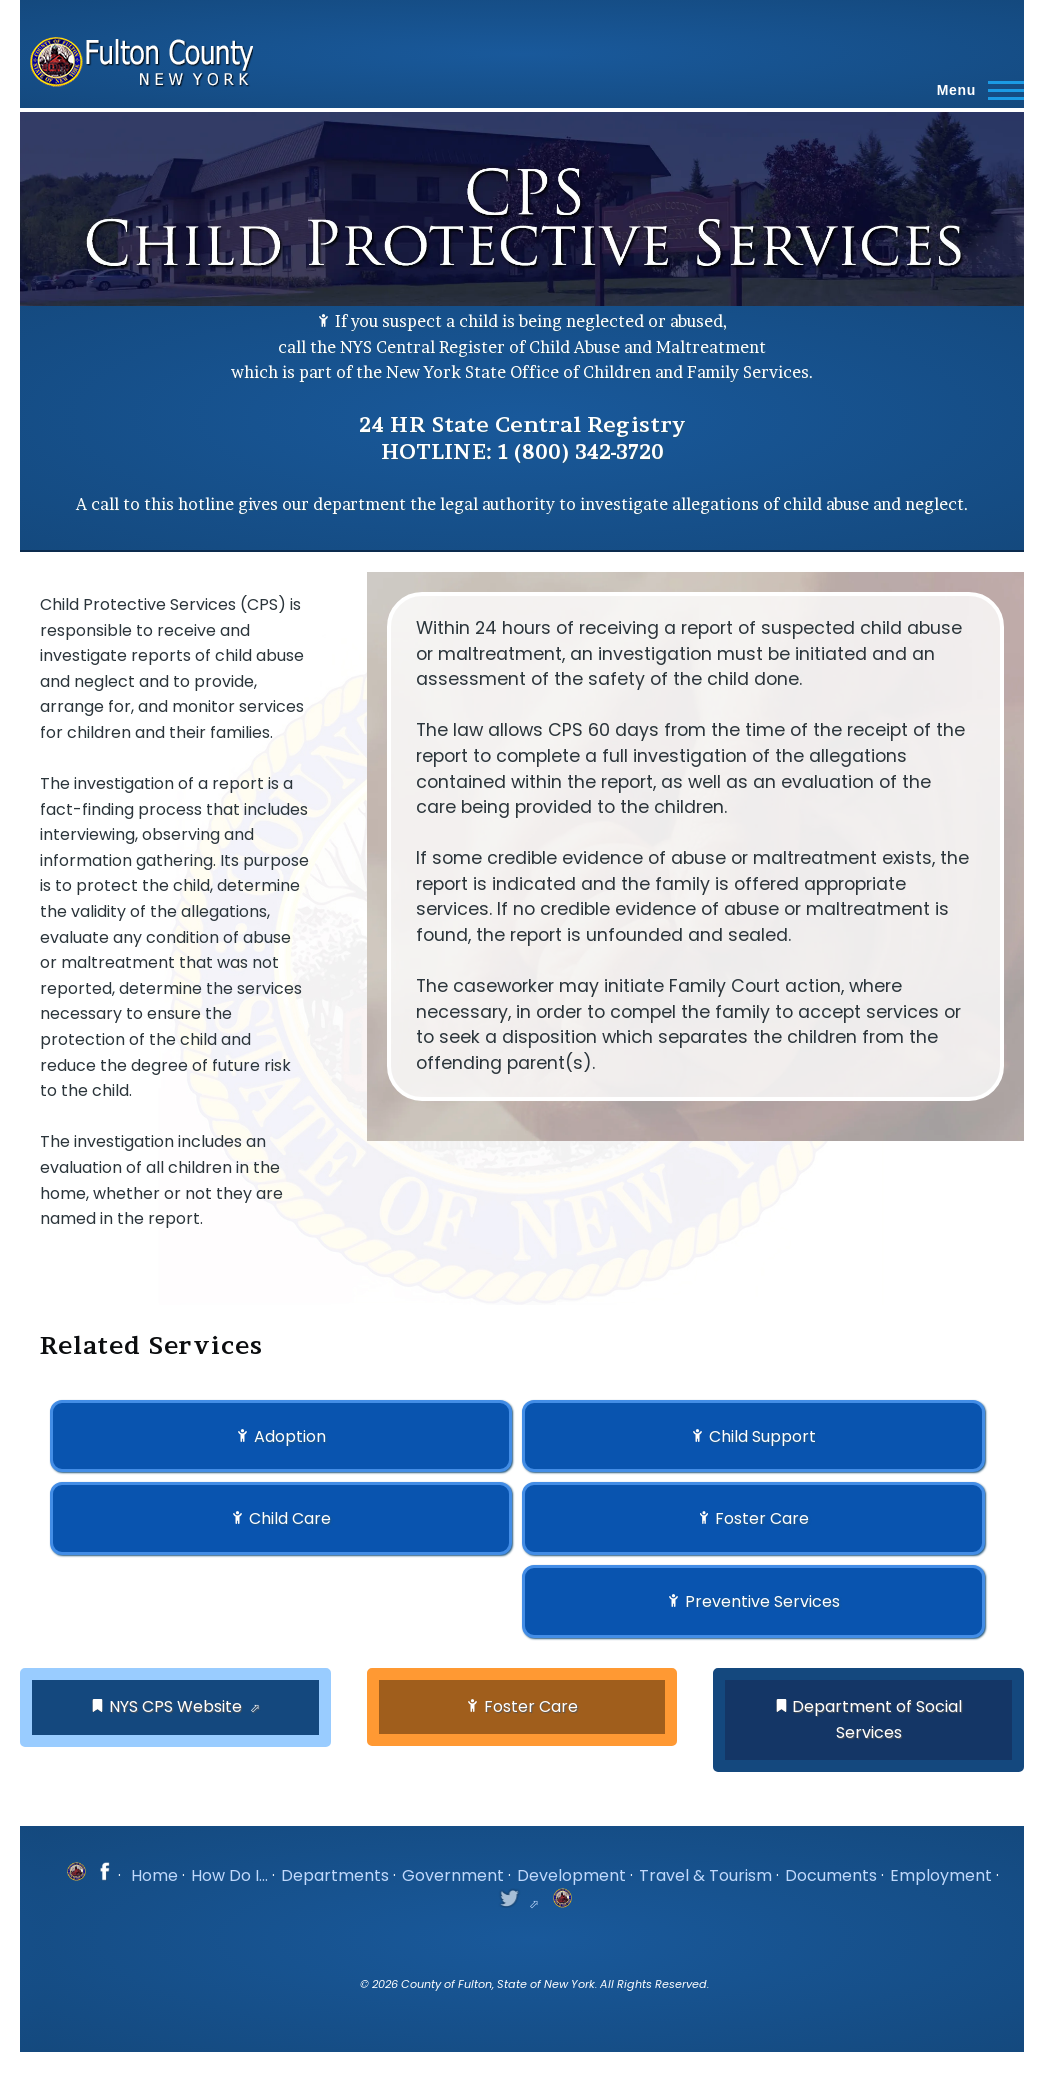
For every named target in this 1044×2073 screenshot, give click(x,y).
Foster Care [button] (762, 1518)
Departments (335, 1875)
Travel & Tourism (705, 1875)
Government (453, 1875)
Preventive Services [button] (762, 1601)
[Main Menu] (974, 90)
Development (571, 1875)
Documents (831, 1875)
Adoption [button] (290, 1436)
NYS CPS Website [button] (175, 1706)
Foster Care (531, 1706)
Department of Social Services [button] (877, 1719)
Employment (941, 1875)
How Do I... (229, 1875)
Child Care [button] (290, 1518)
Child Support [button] (762, 1436)
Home (154, 1875)
